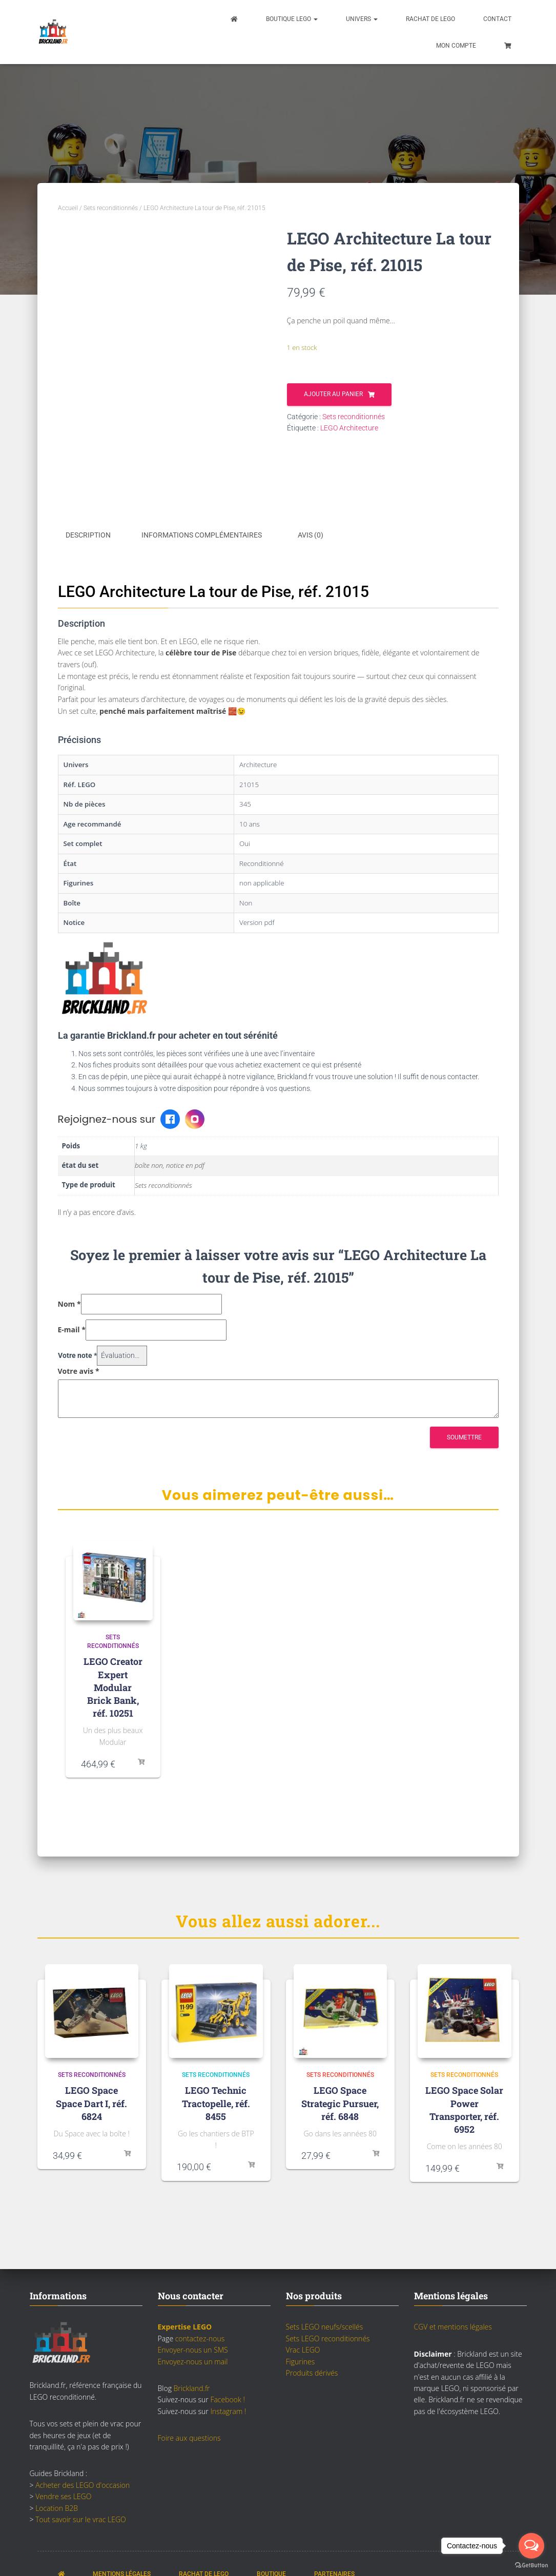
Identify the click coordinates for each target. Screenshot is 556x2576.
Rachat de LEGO (430, 19)
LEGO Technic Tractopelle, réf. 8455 (216, 2101)
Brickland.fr (192, 2387)
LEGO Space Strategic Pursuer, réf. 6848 (340, 2101)
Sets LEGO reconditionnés (328, 2337)
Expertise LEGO (185, 2325)
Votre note (77, 1354)
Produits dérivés (312, 2371)
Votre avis (78, 1369)
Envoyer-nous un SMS (193, 2348)
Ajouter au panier (333, 394)
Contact (497, 19)
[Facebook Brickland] (170, 1117)
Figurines (300, 2359)
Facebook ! (227, 2398)
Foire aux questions (189, 2436)
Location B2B (56, 2506)
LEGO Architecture (349, 428)
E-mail (72, 1328)
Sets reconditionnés (111, 208)
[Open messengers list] (531, 2546)
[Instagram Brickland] (194, 1117)
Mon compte (456, 45)
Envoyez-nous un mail (193, 2359)
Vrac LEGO (303, 2348)
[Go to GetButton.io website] (531, 2565)
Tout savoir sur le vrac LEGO (80, 2518)
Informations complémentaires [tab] (201, 535)
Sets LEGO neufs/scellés (324, 2325)
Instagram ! (228, 2409)
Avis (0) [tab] (310, 535)
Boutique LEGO (292, 19)
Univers (362, 19)
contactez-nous (199, 2337)
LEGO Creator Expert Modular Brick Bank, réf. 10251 (113, 1686)
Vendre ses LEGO (63, 2495)
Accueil (68, 208)
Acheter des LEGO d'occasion (82, 2483)
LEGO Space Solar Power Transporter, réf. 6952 (464, 2108)
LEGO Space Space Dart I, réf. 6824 (91, 2101)
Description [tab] (88, 535)
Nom (69, 1302)
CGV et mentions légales (453, 2325)
